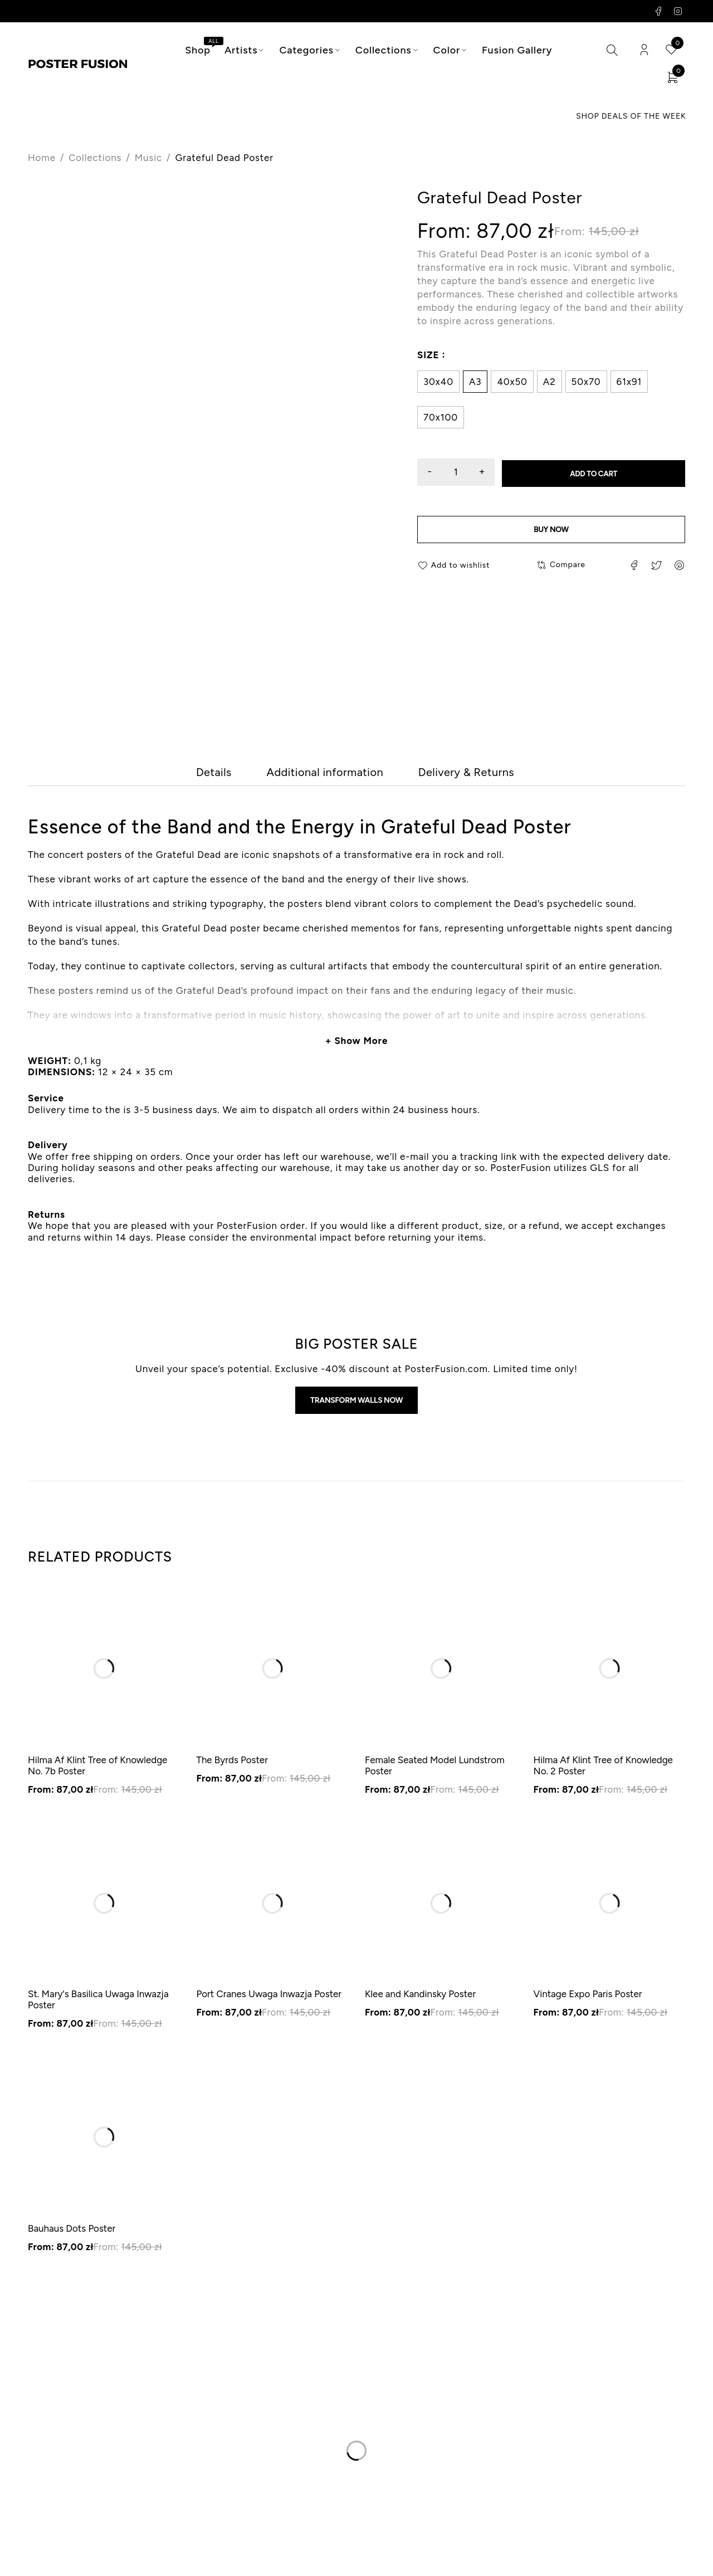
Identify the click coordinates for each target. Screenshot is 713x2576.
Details (179, 773)
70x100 (440, 417)
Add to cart (601, 472)
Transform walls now (356, 1403)
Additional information (317, 773)
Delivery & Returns (492, 773)
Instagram (678, 11)
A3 (475, 382)
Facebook (658, 11)
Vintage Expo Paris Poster (588, 1997)
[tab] (179, 774)
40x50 (512, 382)
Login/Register (644, 50)
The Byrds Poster (232, 1763)
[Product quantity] (463, 473)
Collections (95, 158)
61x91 (629, 382)
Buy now (551, 530)
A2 (549, 382)
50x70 (586, 382)
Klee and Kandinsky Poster (420, 1997)
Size (428, 355)
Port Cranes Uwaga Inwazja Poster (269, 1997)
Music (148, 158)
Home (42, 158)
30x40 (438, 382)
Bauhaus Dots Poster (71, 2232)
